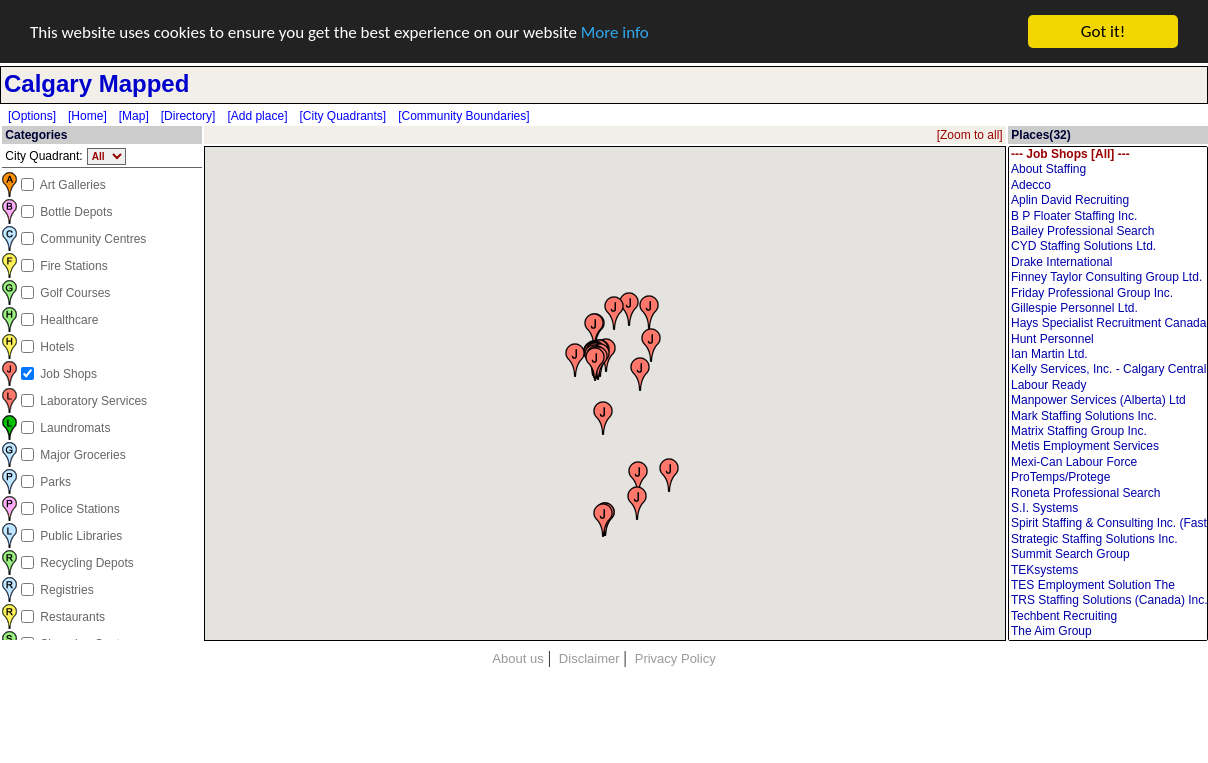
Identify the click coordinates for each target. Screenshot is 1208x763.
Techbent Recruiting (1108, 616)
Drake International (1108, 262)
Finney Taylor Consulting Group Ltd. (1108, 277)
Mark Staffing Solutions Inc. (1108, 416)
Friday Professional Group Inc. (1108, 292)
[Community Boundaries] (463, 116)
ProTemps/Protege (1108, 477)
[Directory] (188, 116)
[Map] (134, 116)
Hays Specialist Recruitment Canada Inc (1108, 323)
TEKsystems (1108, 569)
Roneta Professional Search (1108, 493)
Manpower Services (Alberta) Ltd (1108, 400)
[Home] (87, 116)
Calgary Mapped (96, 83)
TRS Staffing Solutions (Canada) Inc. (1108, 600)
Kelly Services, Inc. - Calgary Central (1108, 369)
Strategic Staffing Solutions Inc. (1108, 539)
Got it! (1103, 31)
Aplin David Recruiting (1108, 200)
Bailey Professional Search (1108, 231)
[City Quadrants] (342, 116)
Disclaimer (589, 658)
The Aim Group (1108, 631)
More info (615, 31)
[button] (638, 477)
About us (517, 658)
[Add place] (257, 116)
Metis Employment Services (1108, 446)
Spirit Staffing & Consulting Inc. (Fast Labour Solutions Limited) (1108, 523)
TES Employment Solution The (1108, 585)
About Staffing (1108, 169)
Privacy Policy (675, 658)
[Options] (32, 116)
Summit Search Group (1108, 554)
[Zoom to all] (970, 135)
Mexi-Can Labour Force (1108, 462)
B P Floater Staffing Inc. (1108, 215)
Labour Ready (1108, 385)
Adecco (1108, 185)
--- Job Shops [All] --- (1108, 154)
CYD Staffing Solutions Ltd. (1108, 246)
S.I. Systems (1108, 508)
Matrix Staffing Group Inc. (1108, 431)
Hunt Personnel (1108, 339)
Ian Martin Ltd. (1108, 354)
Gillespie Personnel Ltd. (1108, 308)
